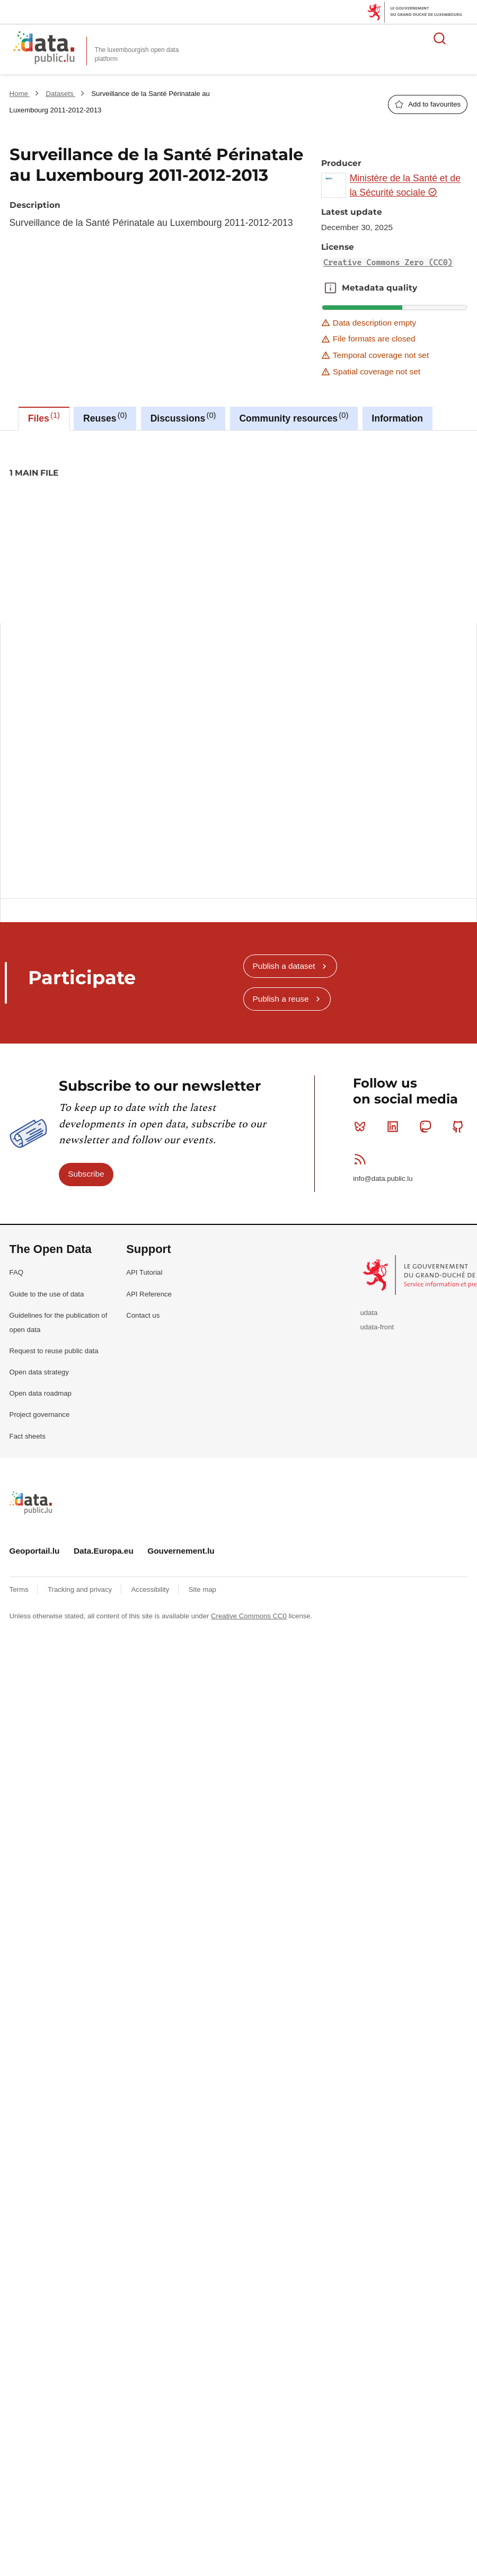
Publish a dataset (283, 965)
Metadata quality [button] (330, 288)
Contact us (143, 1315)
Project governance (40, 1414)
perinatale (285, 509)
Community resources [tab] (293, 417)
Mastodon (427, 1126)
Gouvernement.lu (181, 1550)
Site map (202, 1589)
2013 (81, 509)
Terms (20, 1589)
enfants (211, 509)
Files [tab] (44, 417)
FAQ (16, 1272)
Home (20, 94)
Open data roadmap (41, 1393)
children (173, 509)
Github (460, 1126)
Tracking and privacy (81, 1589)
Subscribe (86, 1173)
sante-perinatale (371, 509)
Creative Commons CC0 (249, 1616)
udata (368, 1313)
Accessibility (151, 1589)
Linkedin (395, 1126)
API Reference (149, 1294)
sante (322, 509)
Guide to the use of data (47, 1294)
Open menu (463, 38)
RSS (362, 1159)
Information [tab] (397, 418)
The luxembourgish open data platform (137, 54)
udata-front (377, 1327)
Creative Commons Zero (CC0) (388, 262)
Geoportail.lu (35, 1550)
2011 (21, 509)
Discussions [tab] (183, 417)
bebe (139, 509)
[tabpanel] (238, 647)
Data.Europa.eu (104, 1550)
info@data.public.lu (382, 1178)
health (245, 509)
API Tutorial (144, 1272)
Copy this (453, 750)
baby (110, 509)
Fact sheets (28, 1436)
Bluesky (362, 1126)
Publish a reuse (280, 998)
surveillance (428, 509)
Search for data (440, 38)
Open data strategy (39, 1372)
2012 (51, 509)
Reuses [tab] (105, 417)
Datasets (60, 94)
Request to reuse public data (54, 1351)
